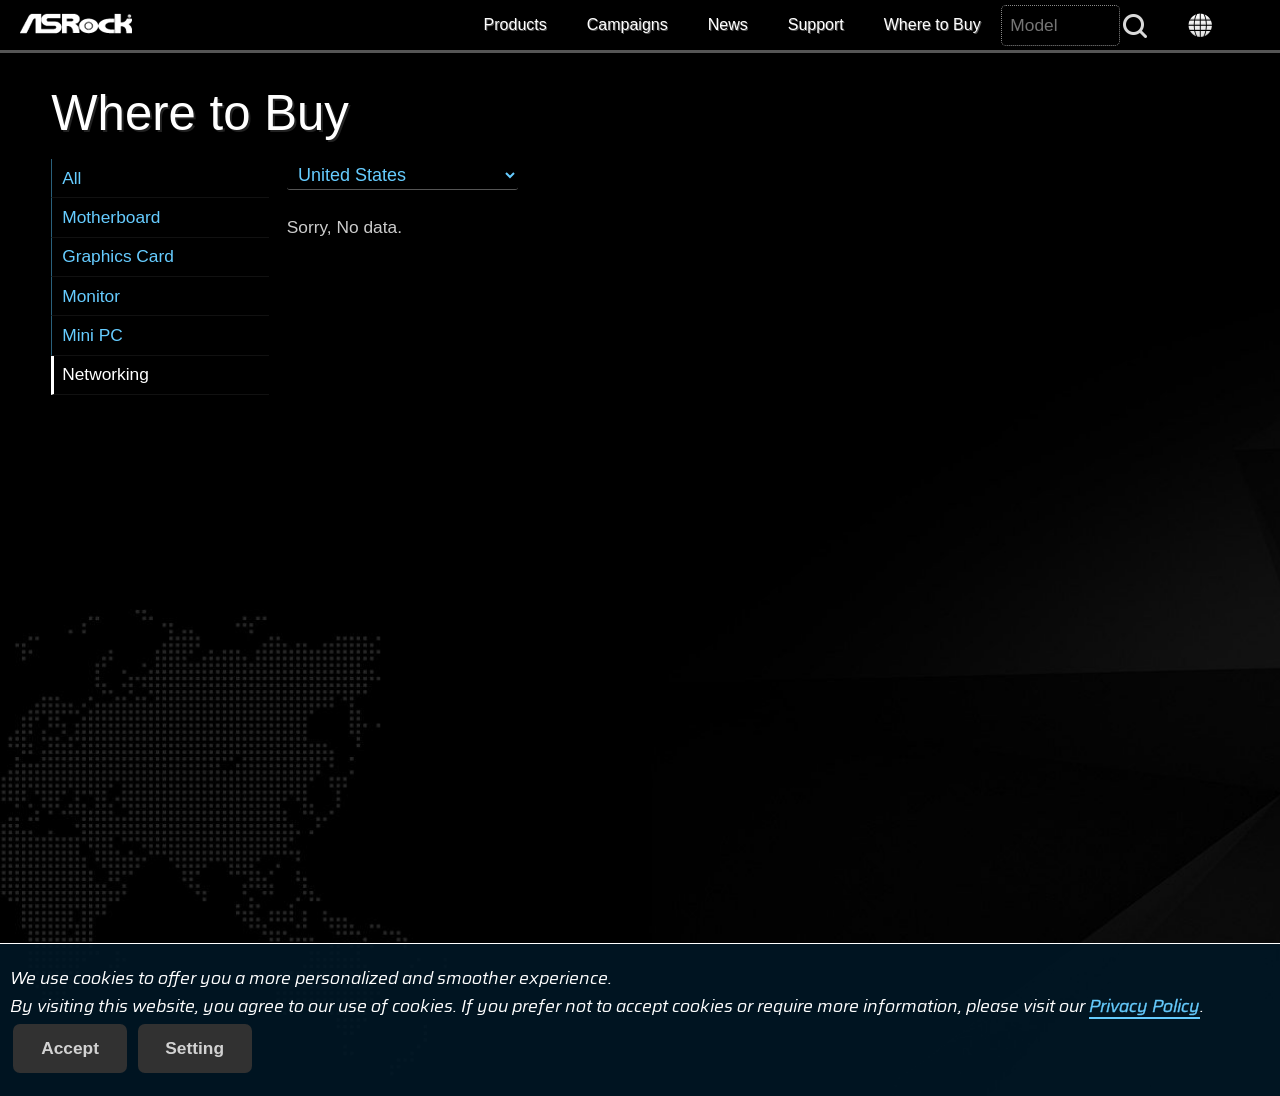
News (728, 24)
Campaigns (627, 24)
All (71, 178)
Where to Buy (932, 24)
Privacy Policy (1144, 1006)
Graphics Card (118, 256)
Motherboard (111, 217)
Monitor (91, 296)
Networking (105, 374)
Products (515, 24)
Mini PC (92, 335)
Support (816, 24)
